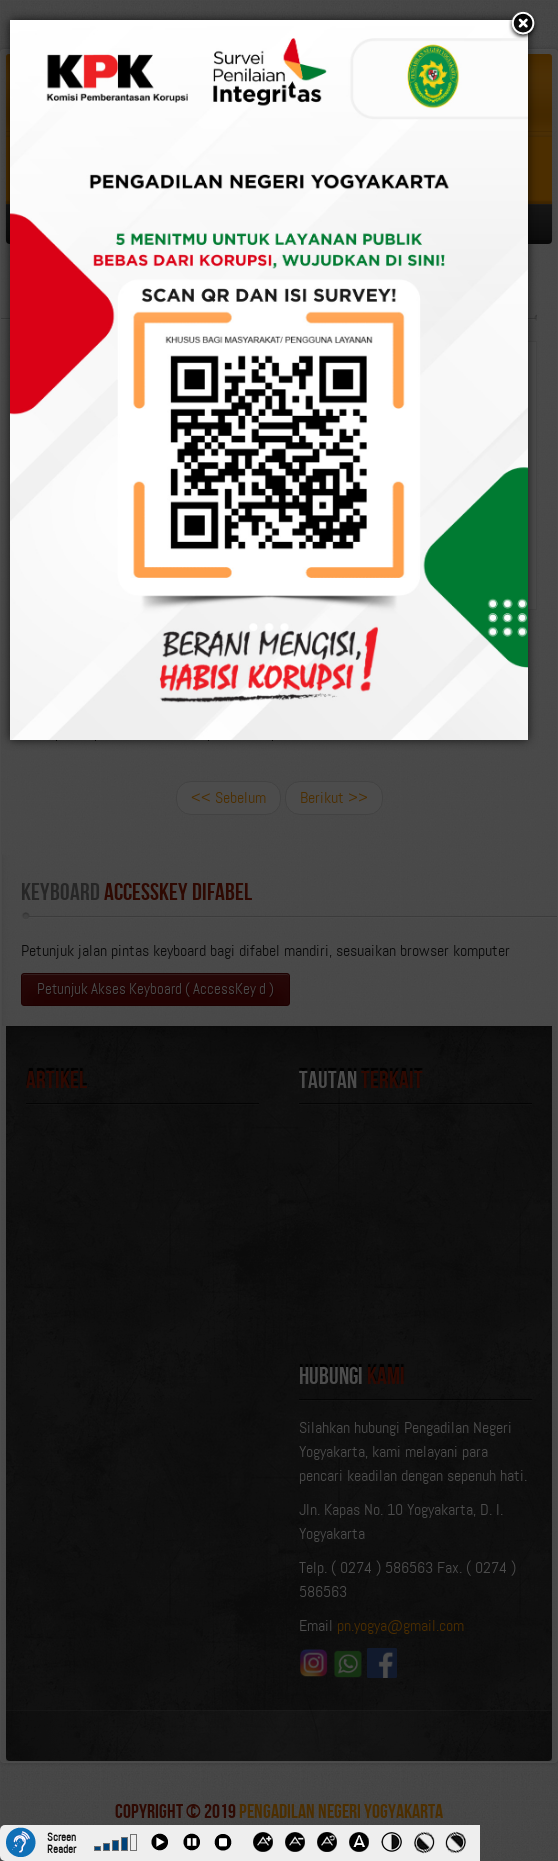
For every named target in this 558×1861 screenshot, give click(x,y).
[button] (523, 25)
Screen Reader (61, 1841)
